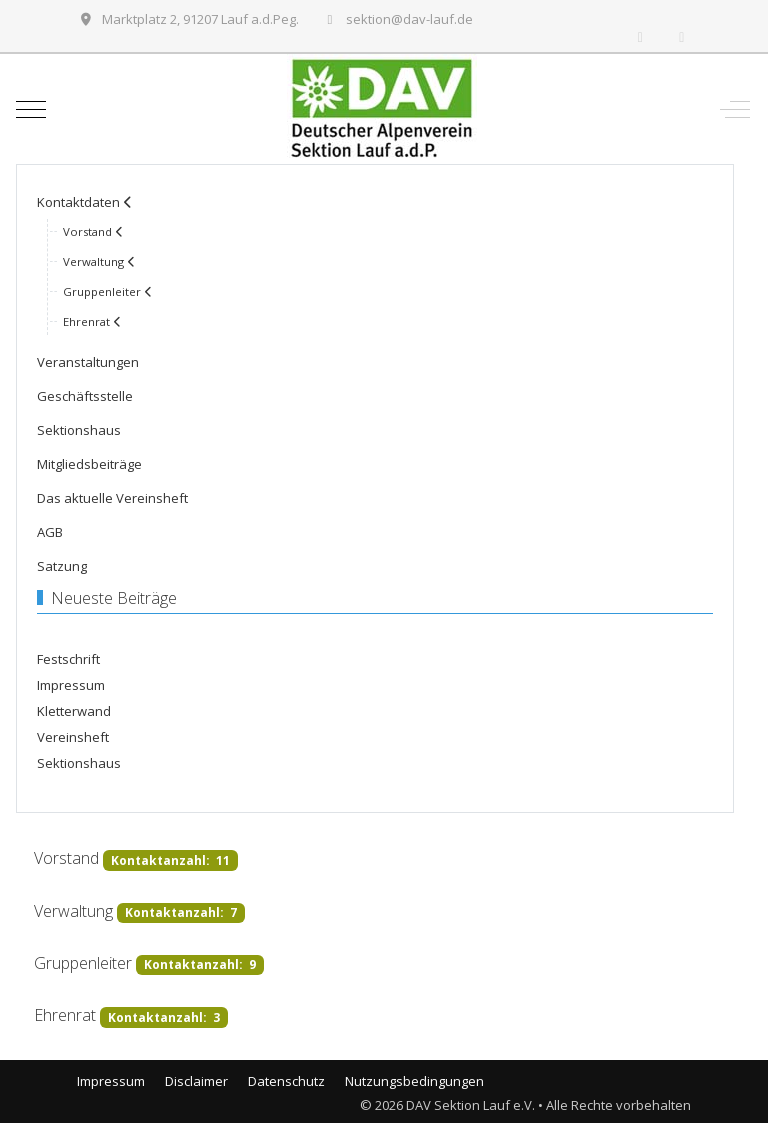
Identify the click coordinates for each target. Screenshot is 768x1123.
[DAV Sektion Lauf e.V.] (382, 109)
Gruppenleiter (83, 963)
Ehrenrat (65, 1016)
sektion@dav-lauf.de (409, 19)
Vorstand (66, 859)
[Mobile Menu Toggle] (31, 109)
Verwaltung (73, 911)
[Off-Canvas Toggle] (735, 109)
